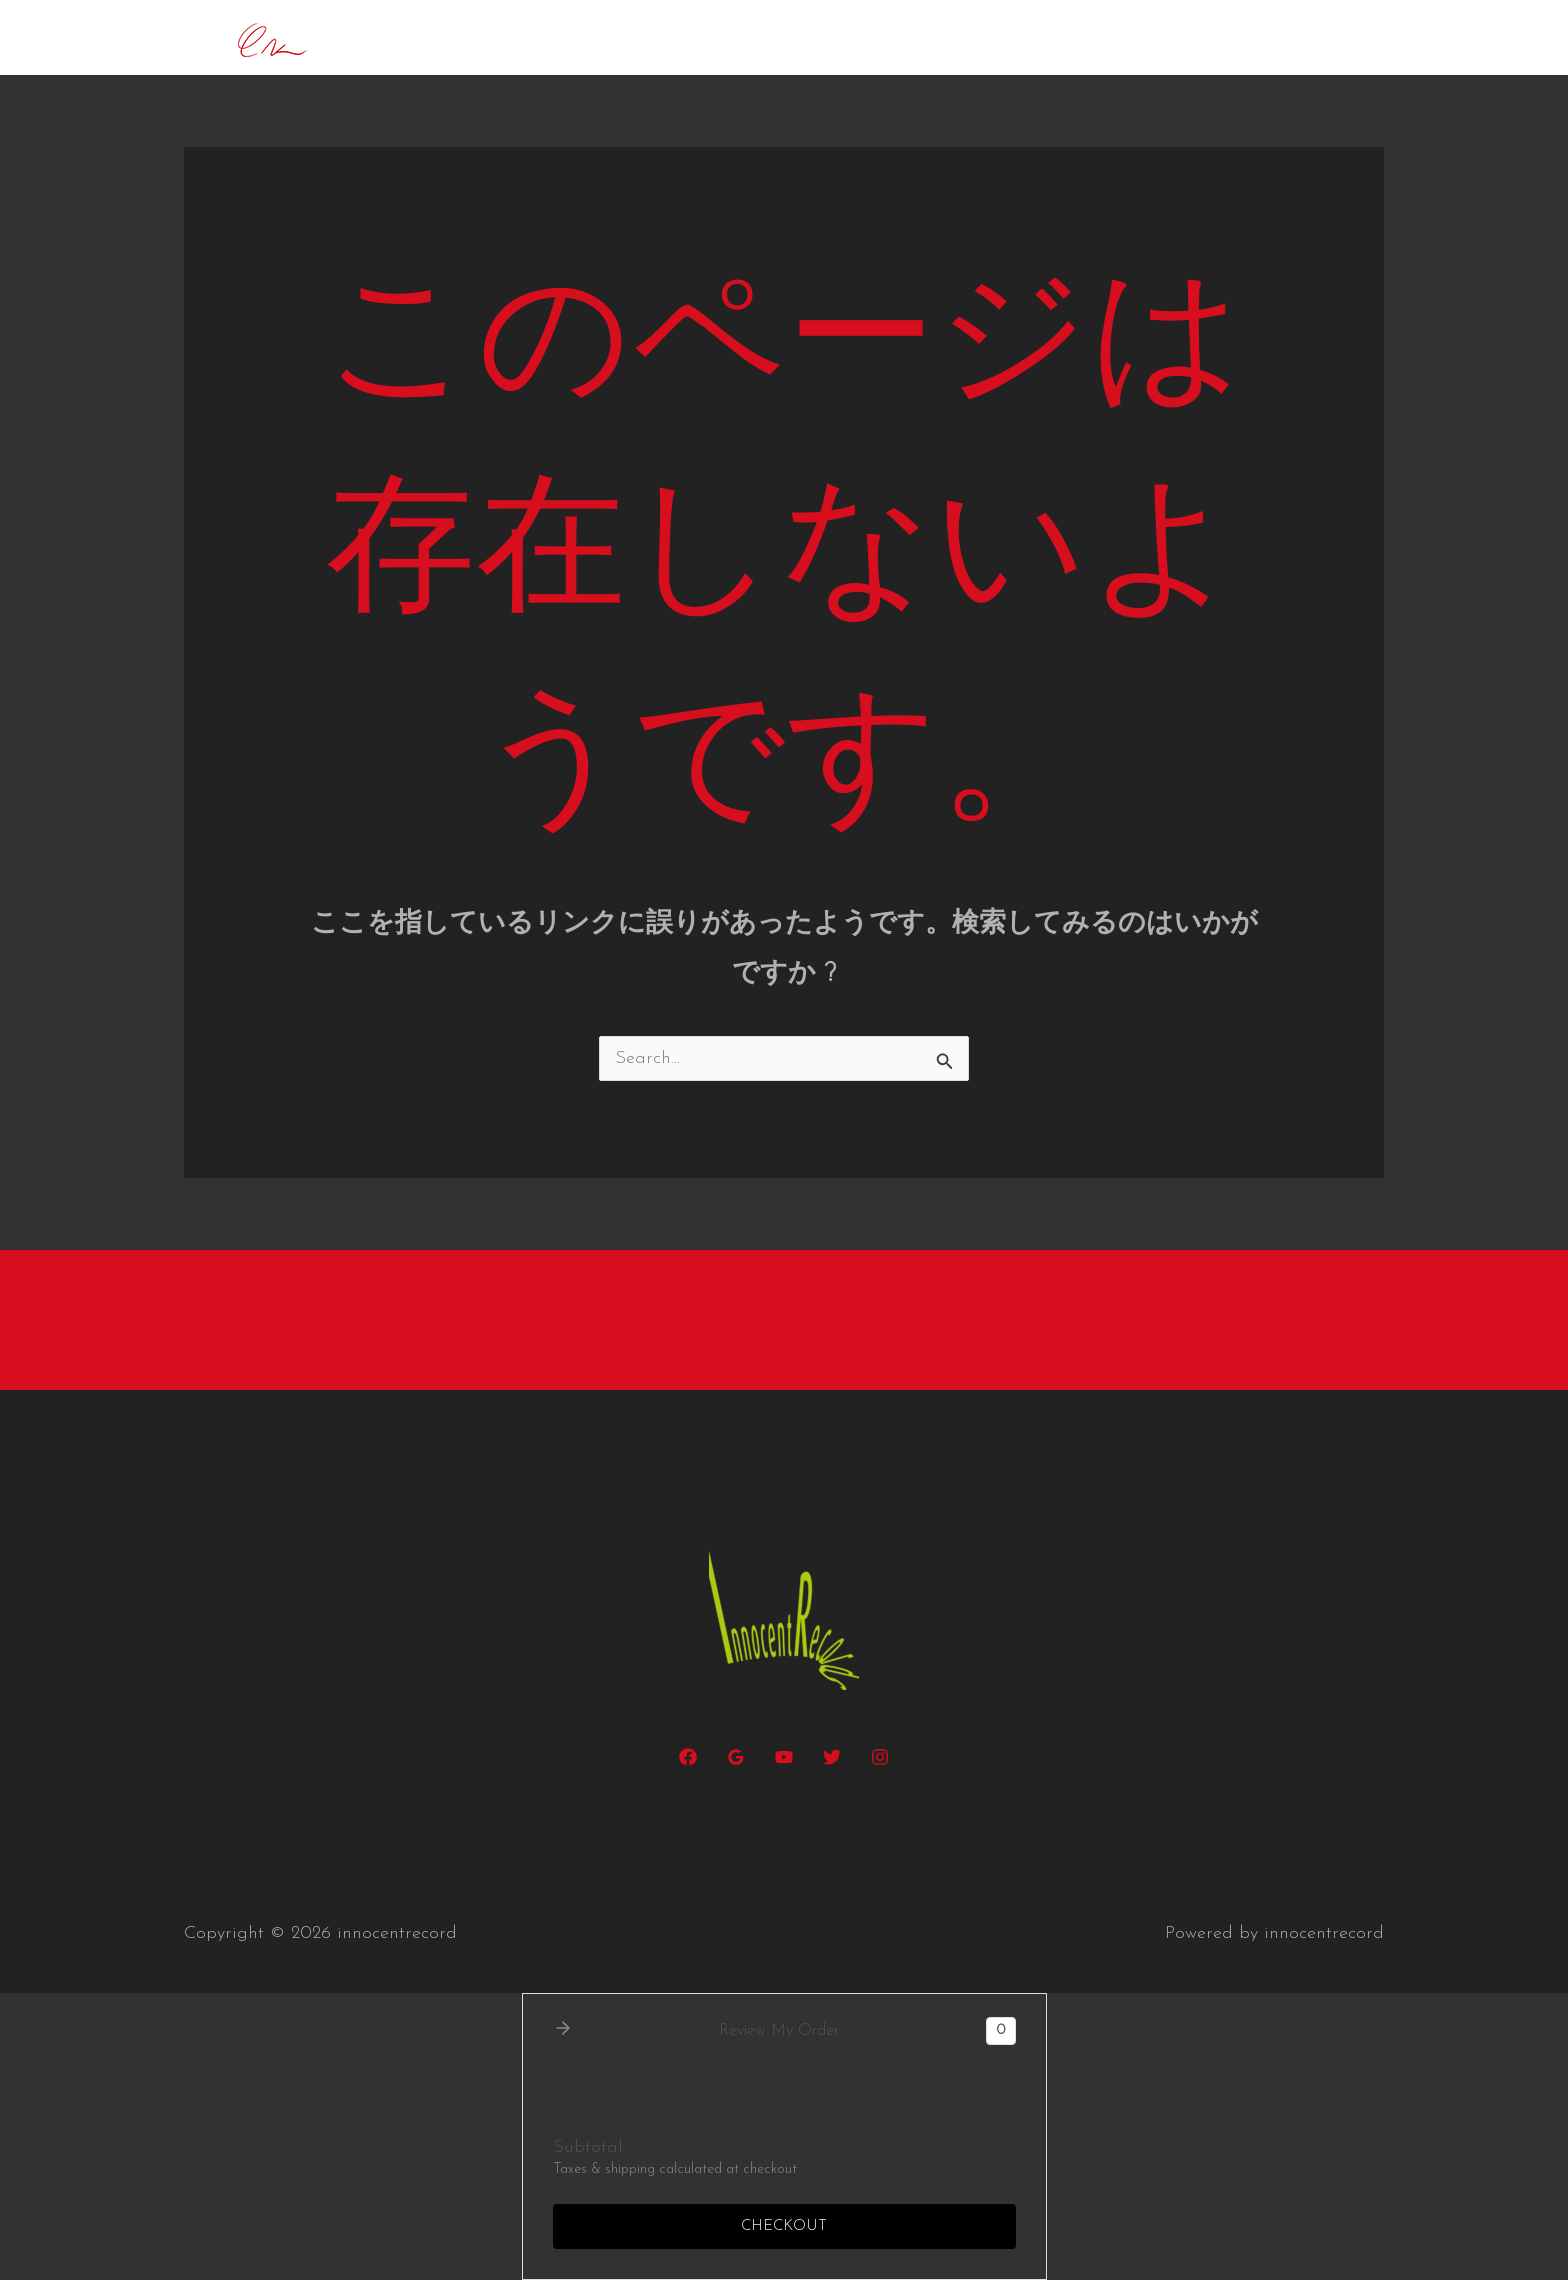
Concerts (719, 37)
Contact (1334, 37)
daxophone (845, 38)
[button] (889, 38)
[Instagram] (880, 1757)
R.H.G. (960, 37)
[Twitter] (832, 1757)
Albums (1141, 37)
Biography (607, 37)
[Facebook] (688, 1757)
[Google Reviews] (736, 1757)
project (1047, 37)
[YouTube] (784, 1757)
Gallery (1237, 37)
